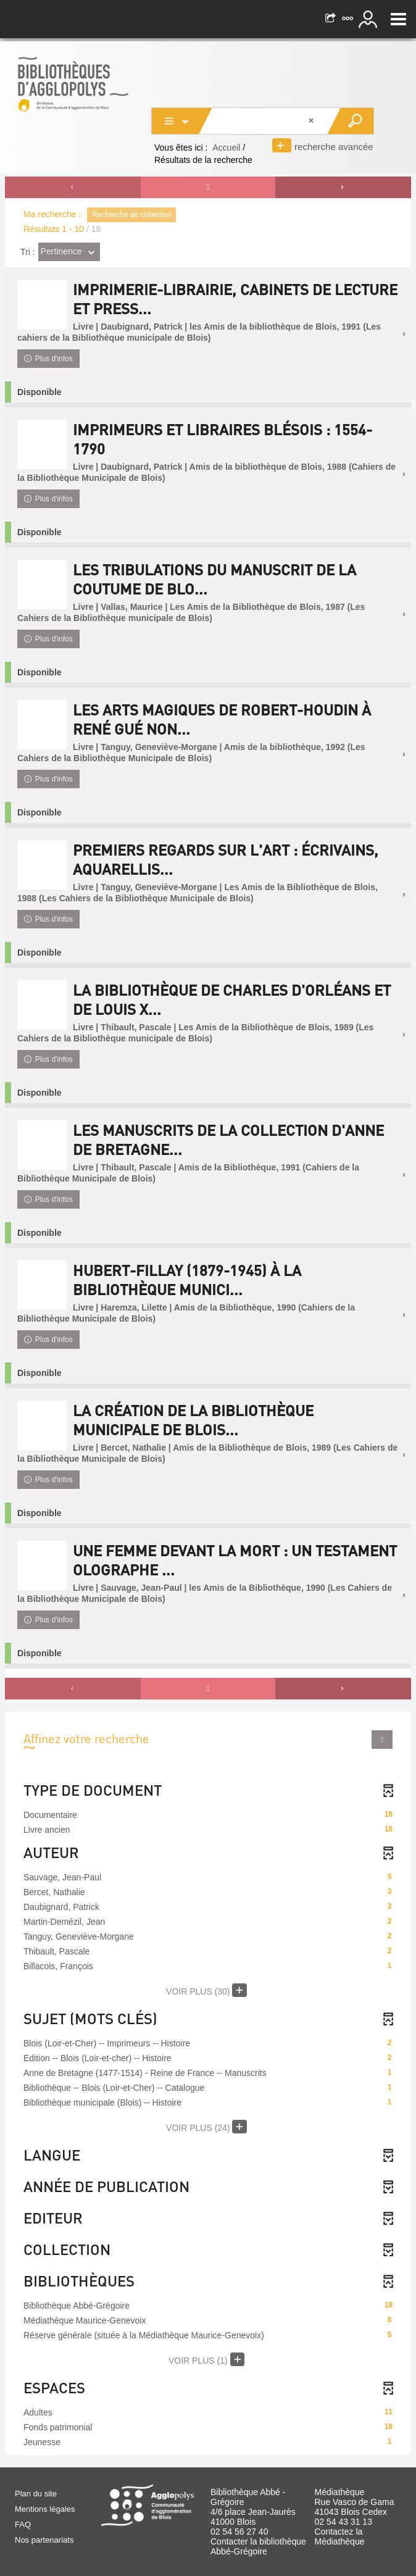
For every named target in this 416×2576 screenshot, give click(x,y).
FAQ (23, 2524)
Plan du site (36, 2493)
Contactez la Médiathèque (340, 2536)
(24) (206, 2126)
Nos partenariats (44, 2540)
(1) (206, 2359)
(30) (206, 1990)
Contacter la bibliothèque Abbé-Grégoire (258, 2546)
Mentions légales (45, 2509)
